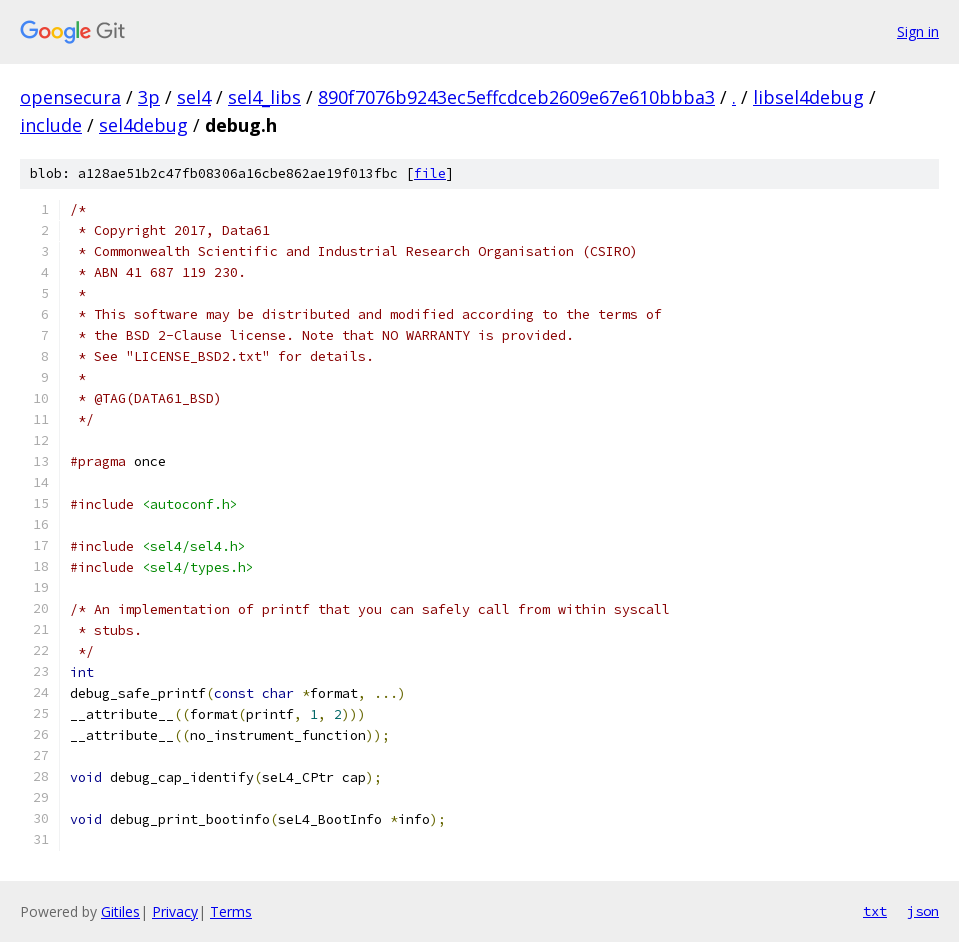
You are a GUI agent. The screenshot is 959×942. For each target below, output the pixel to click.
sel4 (194, 97)
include (51, 125)
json (923, 911)
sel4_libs (264, 97)
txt (875, 911)
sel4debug (143, 125)
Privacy (175, 911)
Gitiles (120, 911)
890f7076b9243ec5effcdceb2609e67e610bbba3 (516, 97)
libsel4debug (808, 97)
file (430, 173)
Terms (231, 911)
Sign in (918, 31)
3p (149, 97)
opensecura (70, 97)
